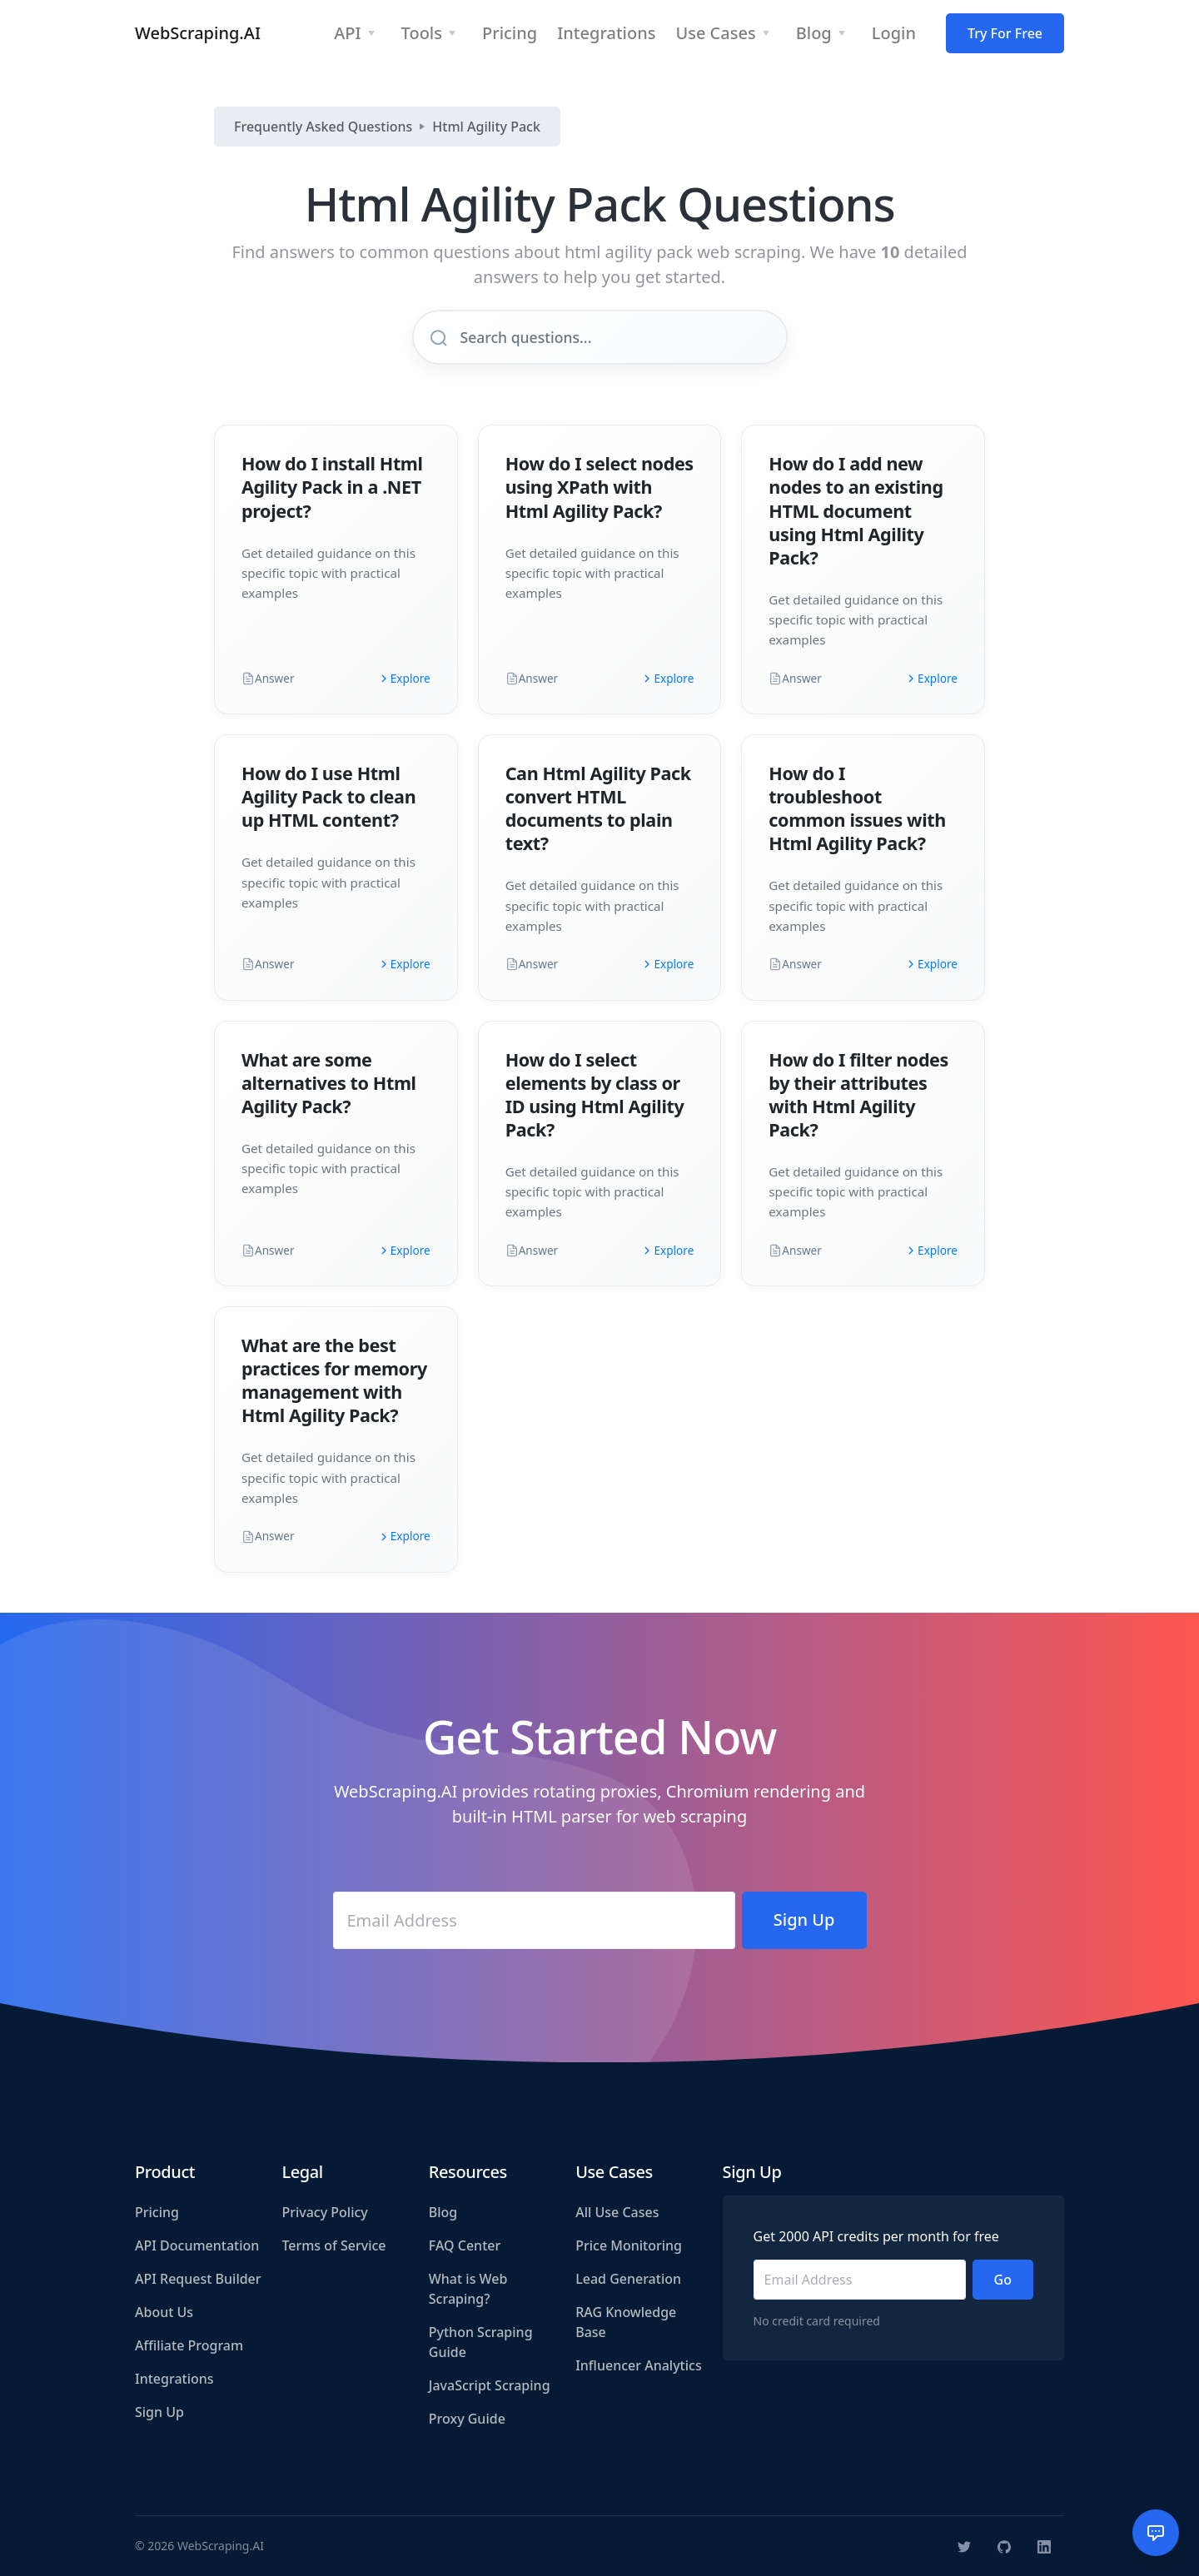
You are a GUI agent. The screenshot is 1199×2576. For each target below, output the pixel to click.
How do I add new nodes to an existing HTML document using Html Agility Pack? (856, 510)
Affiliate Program (189, 2345)
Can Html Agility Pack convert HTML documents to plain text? (598, 808)
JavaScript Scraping (489, 2385)
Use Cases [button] (715, 33)
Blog (443, 2212)
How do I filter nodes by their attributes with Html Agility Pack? (858, 1094)
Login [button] (894, 33)
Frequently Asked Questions (323, 126)
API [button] (347, 33)
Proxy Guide (467, 2418)
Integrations (174, 2379)
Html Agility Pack (486, 126)
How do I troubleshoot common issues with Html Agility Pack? (857, 808)
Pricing (157, 2212)
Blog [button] (814, 33)
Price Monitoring (628, 2245)
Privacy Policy (324, 2212)
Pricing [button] (509, 33)
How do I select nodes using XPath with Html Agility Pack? (599, 486)
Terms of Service (333, 2245)
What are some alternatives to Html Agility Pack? (328, 1082)
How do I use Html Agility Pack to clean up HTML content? (328, 796)
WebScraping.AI (198, 33)
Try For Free (1005, 33)
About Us (164, 2312)
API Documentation (197, 2245)
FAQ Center (464, 2245)
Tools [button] (421, 33)
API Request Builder (198, 2279)
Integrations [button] (606, 33)
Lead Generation (628, 2279)
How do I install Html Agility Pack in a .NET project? (332, 486)
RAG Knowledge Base (625, 2322)
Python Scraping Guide (481, 2342)
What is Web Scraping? (468, 2289)
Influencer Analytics (638, 2365)
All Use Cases (617, 2212)
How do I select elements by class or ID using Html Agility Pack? (594, 1094)
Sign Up (159, 2412)
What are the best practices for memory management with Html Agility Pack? (334, 1380)
